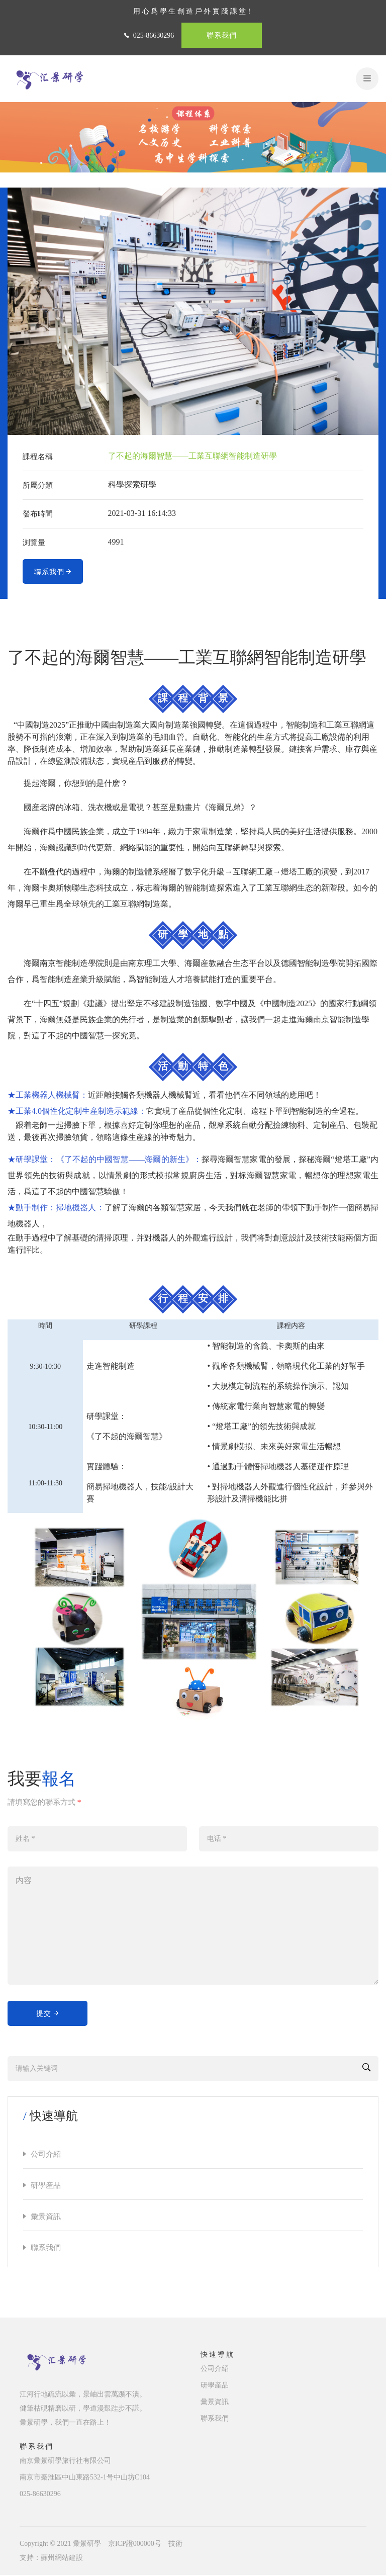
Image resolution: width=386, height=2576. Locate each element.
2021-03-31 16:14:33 (142, 513)
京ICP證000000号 (134, 2544)
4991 (116, 542)
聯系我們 (222, 35)
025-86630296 (153, 35)
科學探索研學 (132, 484)
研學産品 (46, 2186)
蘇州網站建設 (62, 2558)
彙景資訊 (46, 2217)
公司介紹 (46, 2155)
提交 (48, 2014)
